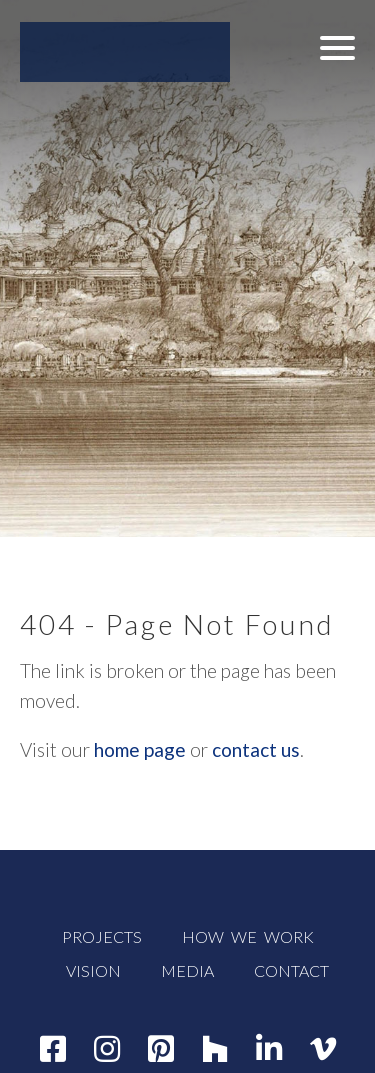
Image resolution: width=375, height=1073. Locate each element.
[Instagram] (107, 1048)
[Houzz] (215, 1048)
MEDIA (187, 970)
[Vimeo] (323, 1048)
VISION (93, 970)
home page (140, 749)
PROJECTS (102, 936)
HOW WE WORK (248, 936)
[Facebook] (53, 1048)
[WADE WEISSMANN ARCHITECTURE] (125, 52)
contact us (256, 749)
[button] (337, 47)
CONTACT (291, 970)
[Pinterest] (161, 1048)
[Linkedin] (269, 1048)
